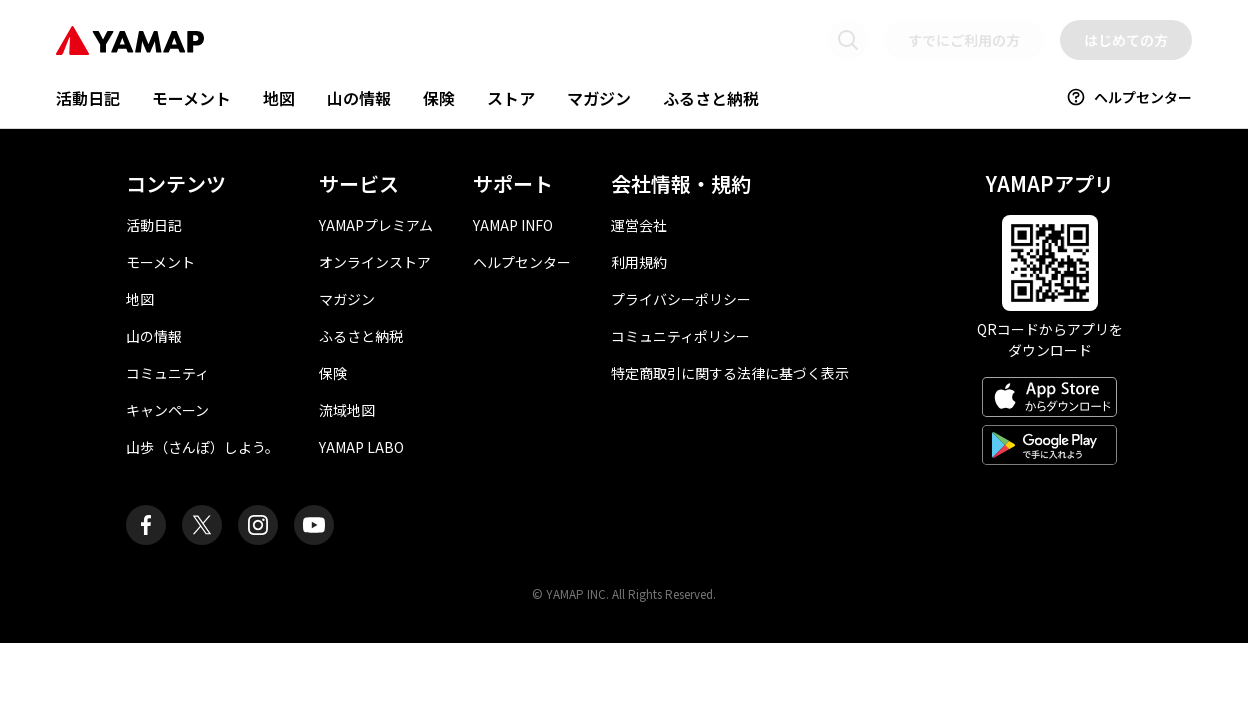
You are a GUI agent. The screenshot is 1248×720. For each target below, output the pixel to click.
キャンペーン (167, 410)
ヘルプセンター (1129, 97)
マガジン (599, 98)
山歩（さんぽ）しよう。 (202, 447)
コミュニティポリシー (680, 336)
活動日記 (88, 98)
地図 (279, 98)
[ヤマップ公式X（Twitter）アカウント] (202, 525)
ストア (511, 98)
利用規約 (639, 262)
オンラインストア (375, 262)
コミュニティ (167, 373)
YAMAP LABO (361, 447)
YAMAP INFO (513, 225)
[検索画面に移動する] (848, 40)
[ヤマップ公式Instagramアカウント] (258, 525)
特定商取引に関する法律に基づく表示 (730, 373)
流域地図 (347, 410)
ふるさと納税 (711, 98)
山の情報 (359, 98)
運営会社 (639, 225)
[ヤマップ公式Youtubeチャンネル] (314, 525)
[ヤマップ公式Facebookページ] (146, 525)
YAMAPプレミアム (376, 225)
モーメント (191, 98)
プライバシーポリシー (681, 299)
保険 (439, 98)
